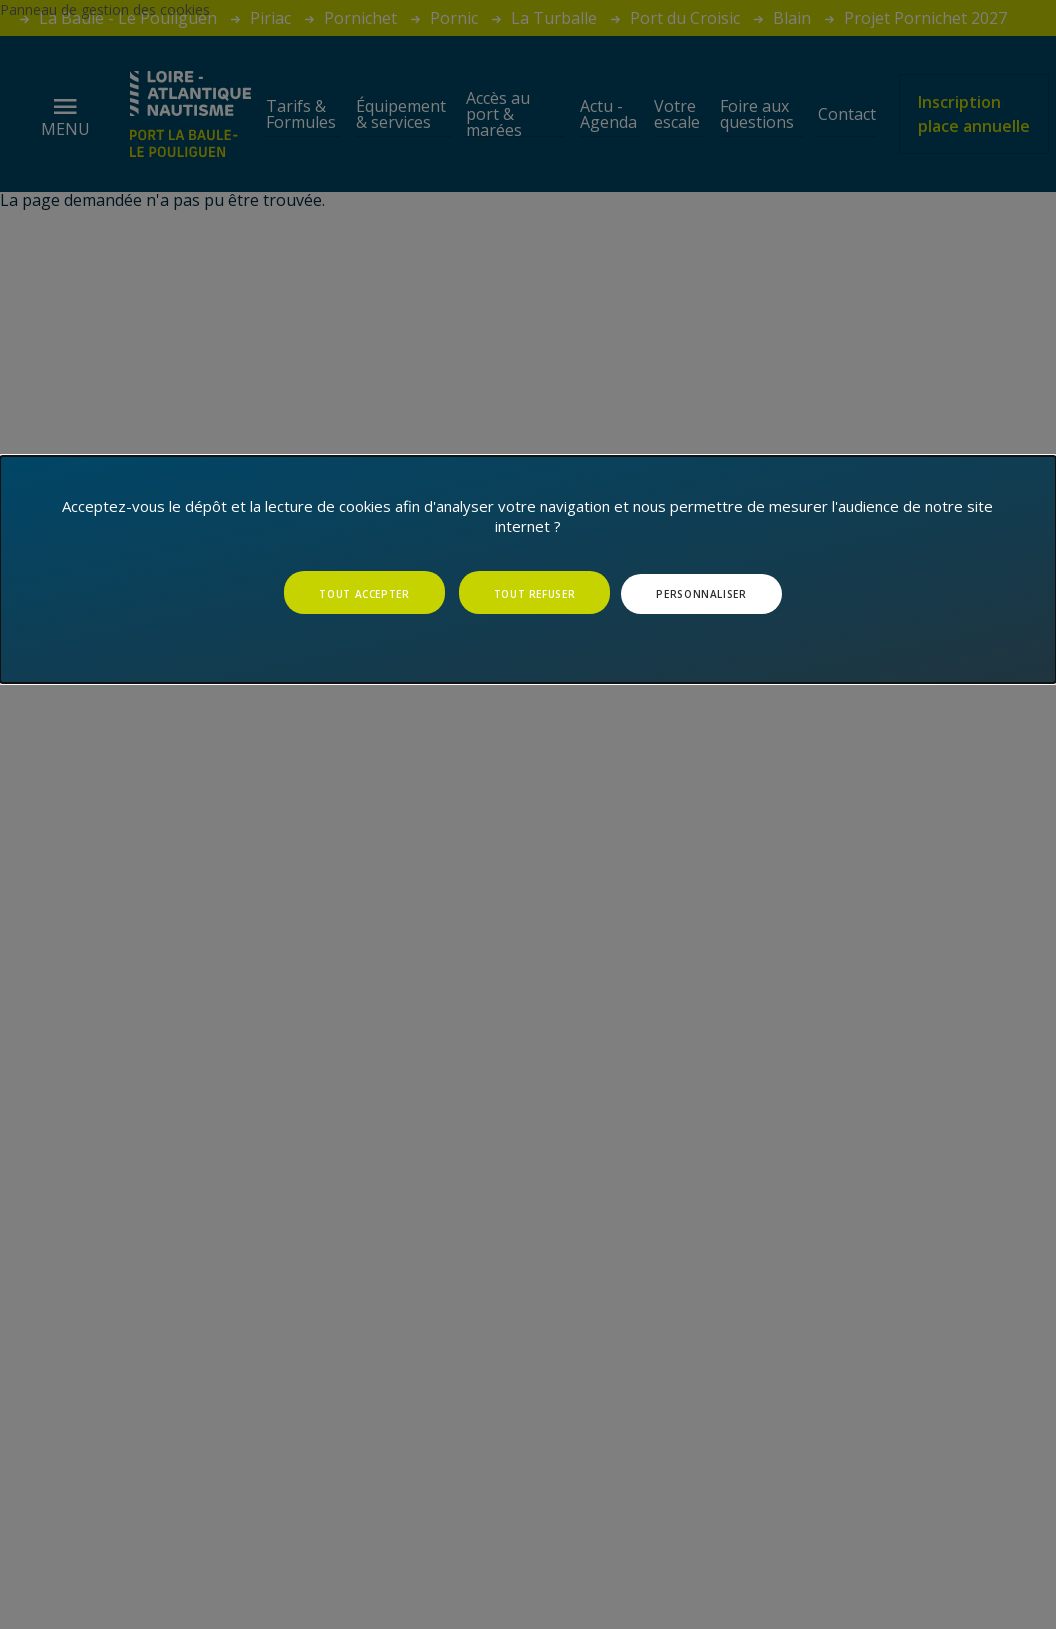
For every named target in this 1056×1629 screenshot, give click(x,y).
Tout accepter (364, 594)
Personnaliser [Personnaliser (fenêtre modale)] (701, 594)
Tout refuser (535, 594)
